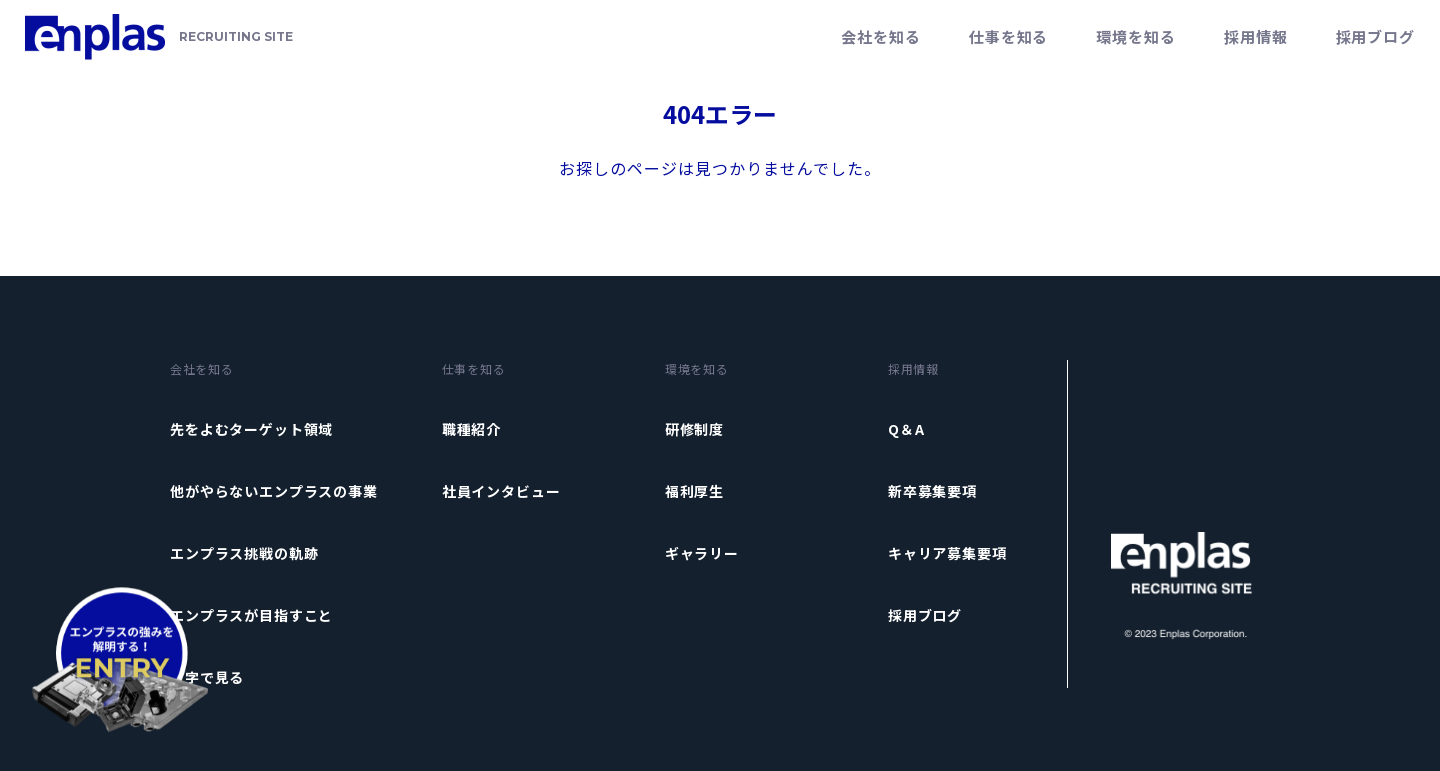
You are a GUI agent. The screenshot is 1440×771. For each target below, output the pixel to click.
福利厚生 (694, 491)
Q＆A (906, 429)
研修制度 (694, 429)
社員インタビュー (501, 491)
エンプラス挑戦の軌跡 (244, 553)
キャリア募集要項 (947, 553)
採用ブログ (1376, 36)
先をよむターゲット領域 (251, 429)
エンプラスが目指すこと (251, 615)
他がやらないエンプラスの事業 (274, 491)
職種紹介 (471, 429)
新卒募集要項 (932, 491)
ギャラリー (702, 553)
